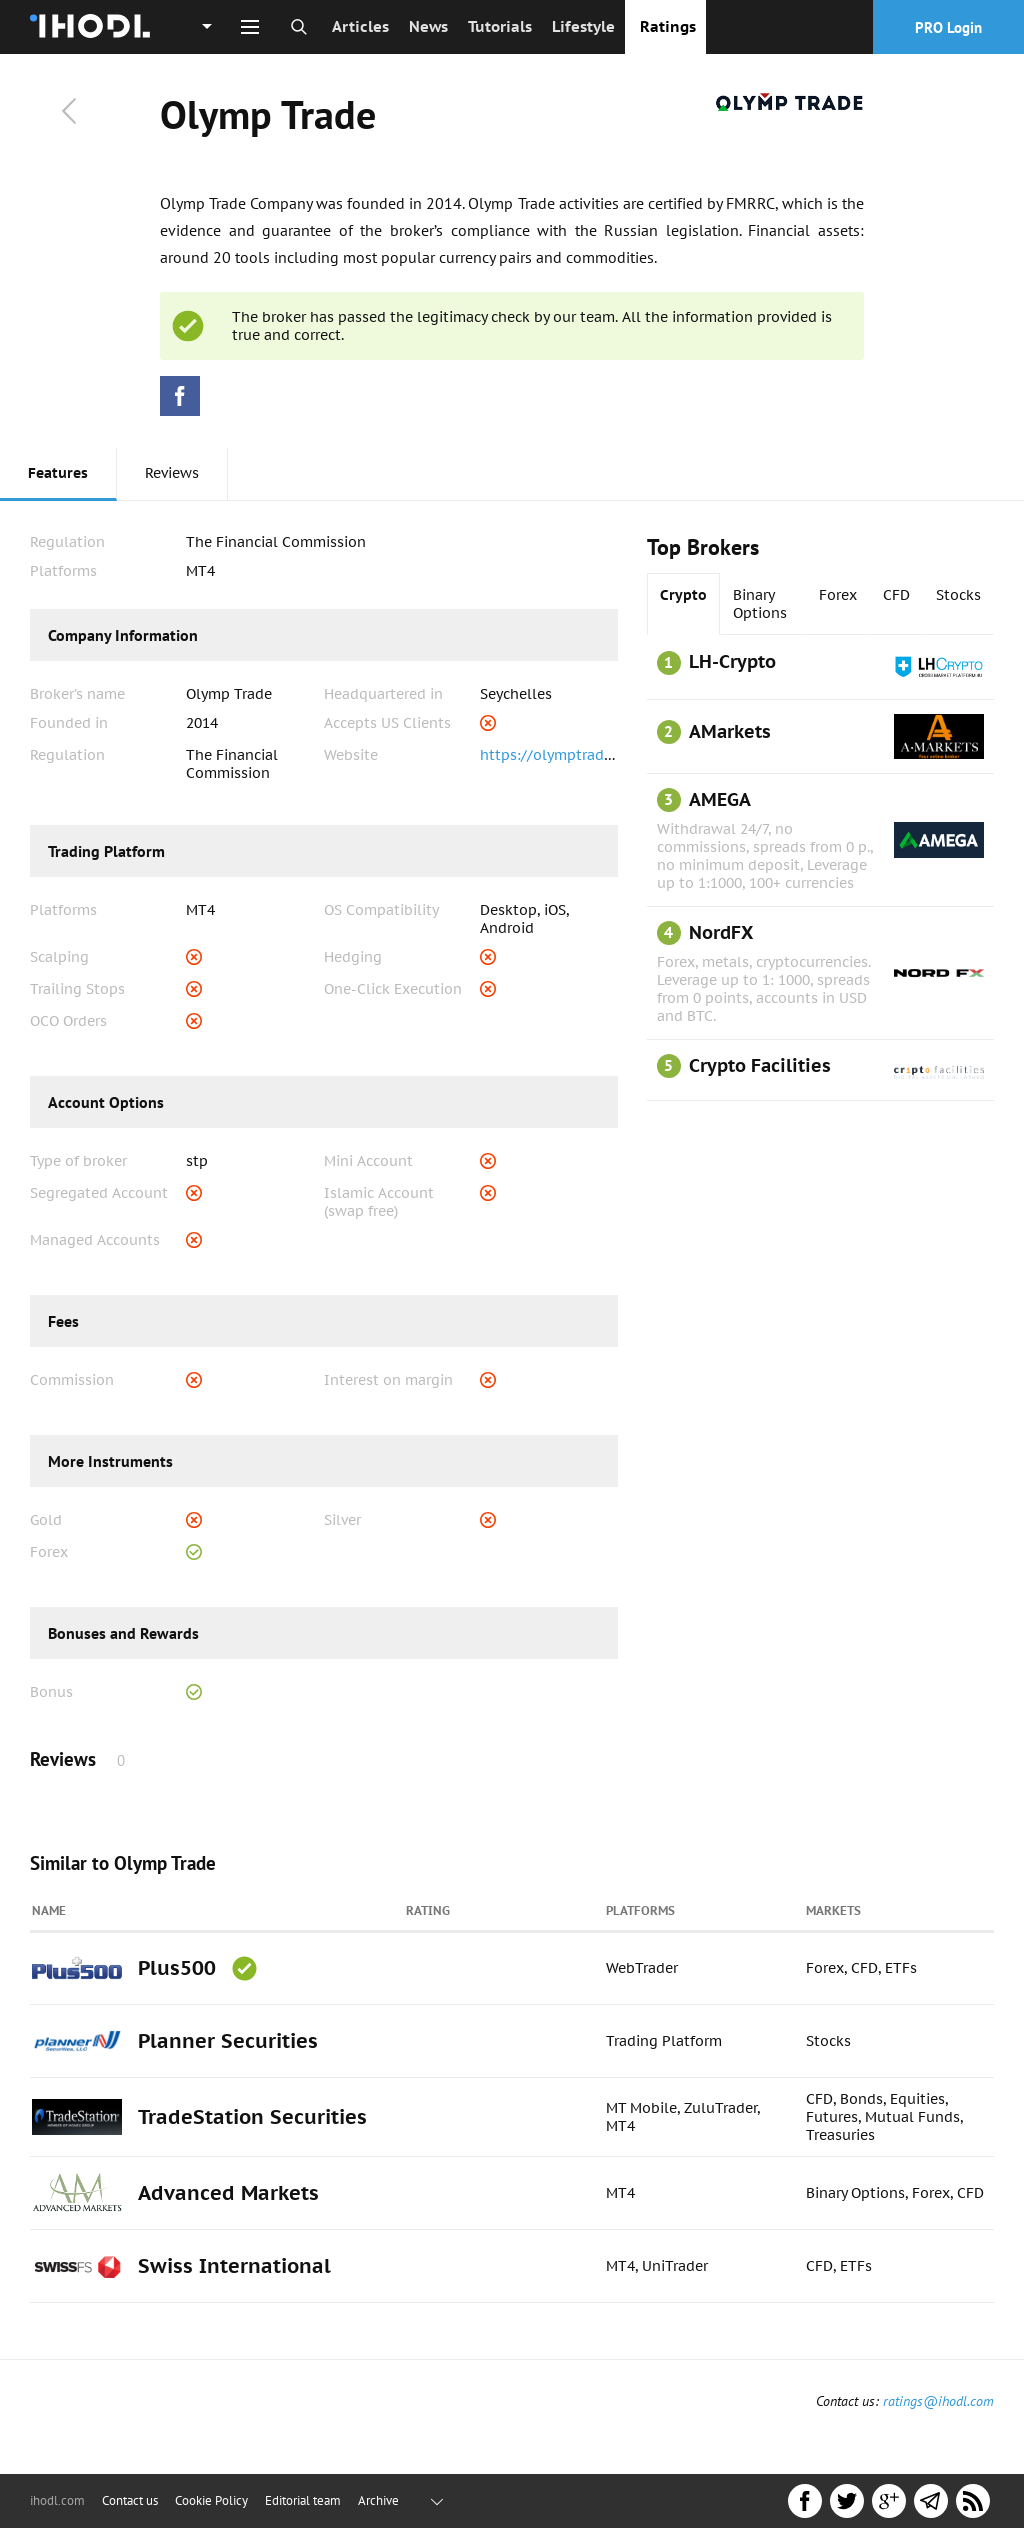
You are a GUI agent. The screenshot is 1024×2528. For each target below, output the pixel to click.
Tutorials (500, 26)
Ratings (668, 26)
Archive (378, 2500)
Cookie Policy (211, 2500)
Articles (360, 26)
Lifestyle (583, 26)
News (428, 26)
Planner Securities (228, 2041)
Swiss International (234, 2266)
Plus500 (177, 1968)
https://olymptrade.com (562, 755)
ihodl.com (57, 2500)
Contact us (130, 2500)
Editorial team (303, 2500)
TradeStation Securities (252, 2117)
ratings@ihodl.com (938, 2401)
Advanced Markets (228, 2193)
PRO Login (948, 27)
